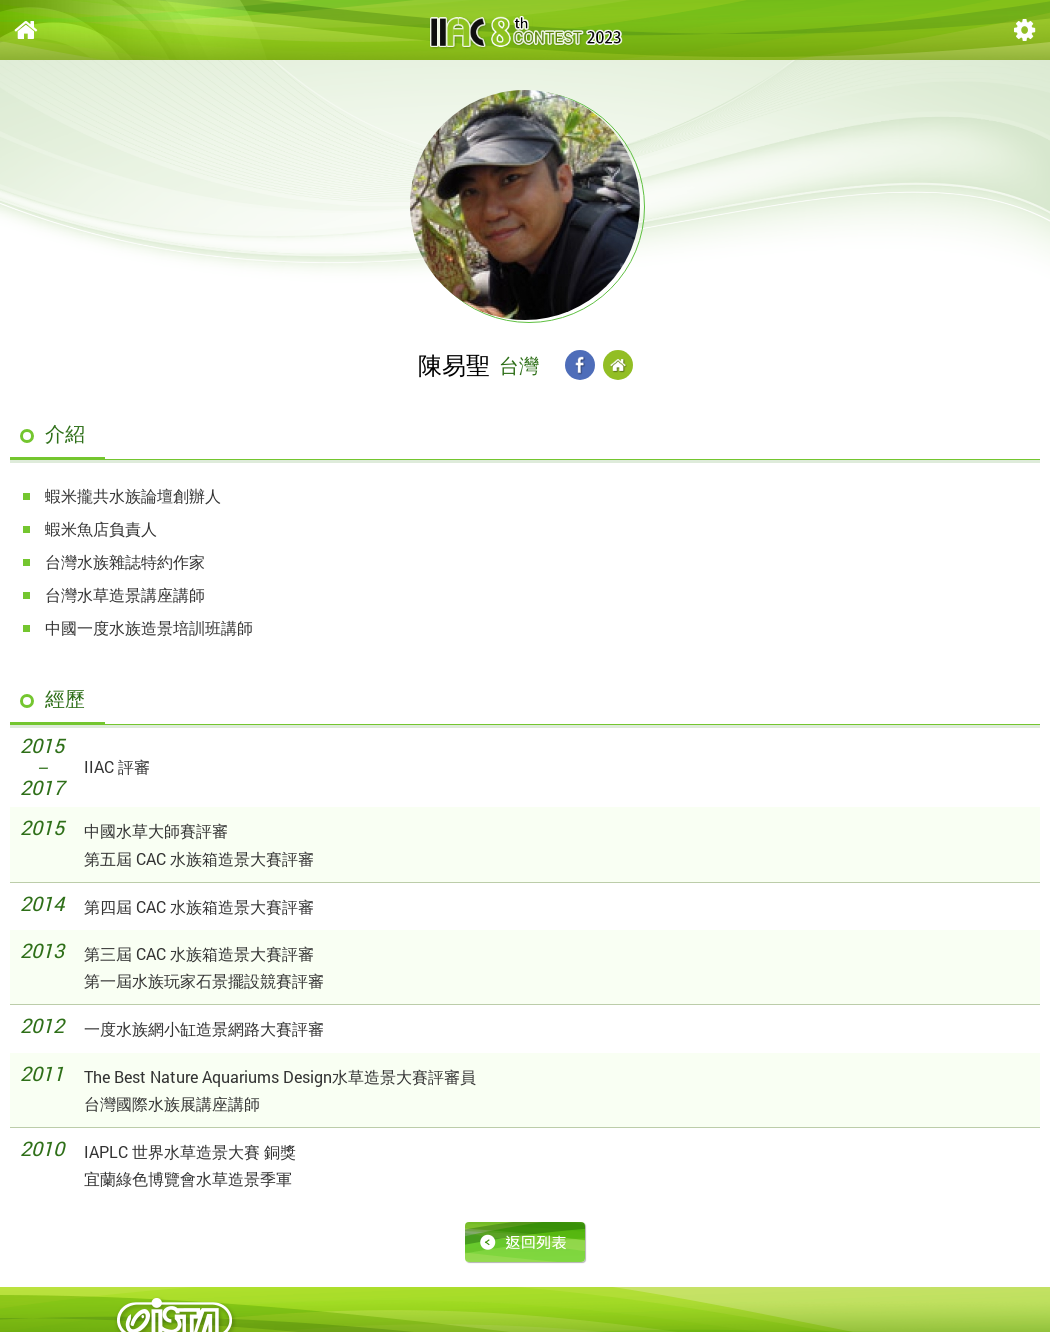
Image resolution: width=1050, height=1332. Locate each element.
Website (618, 365)
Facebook (580, 365)
